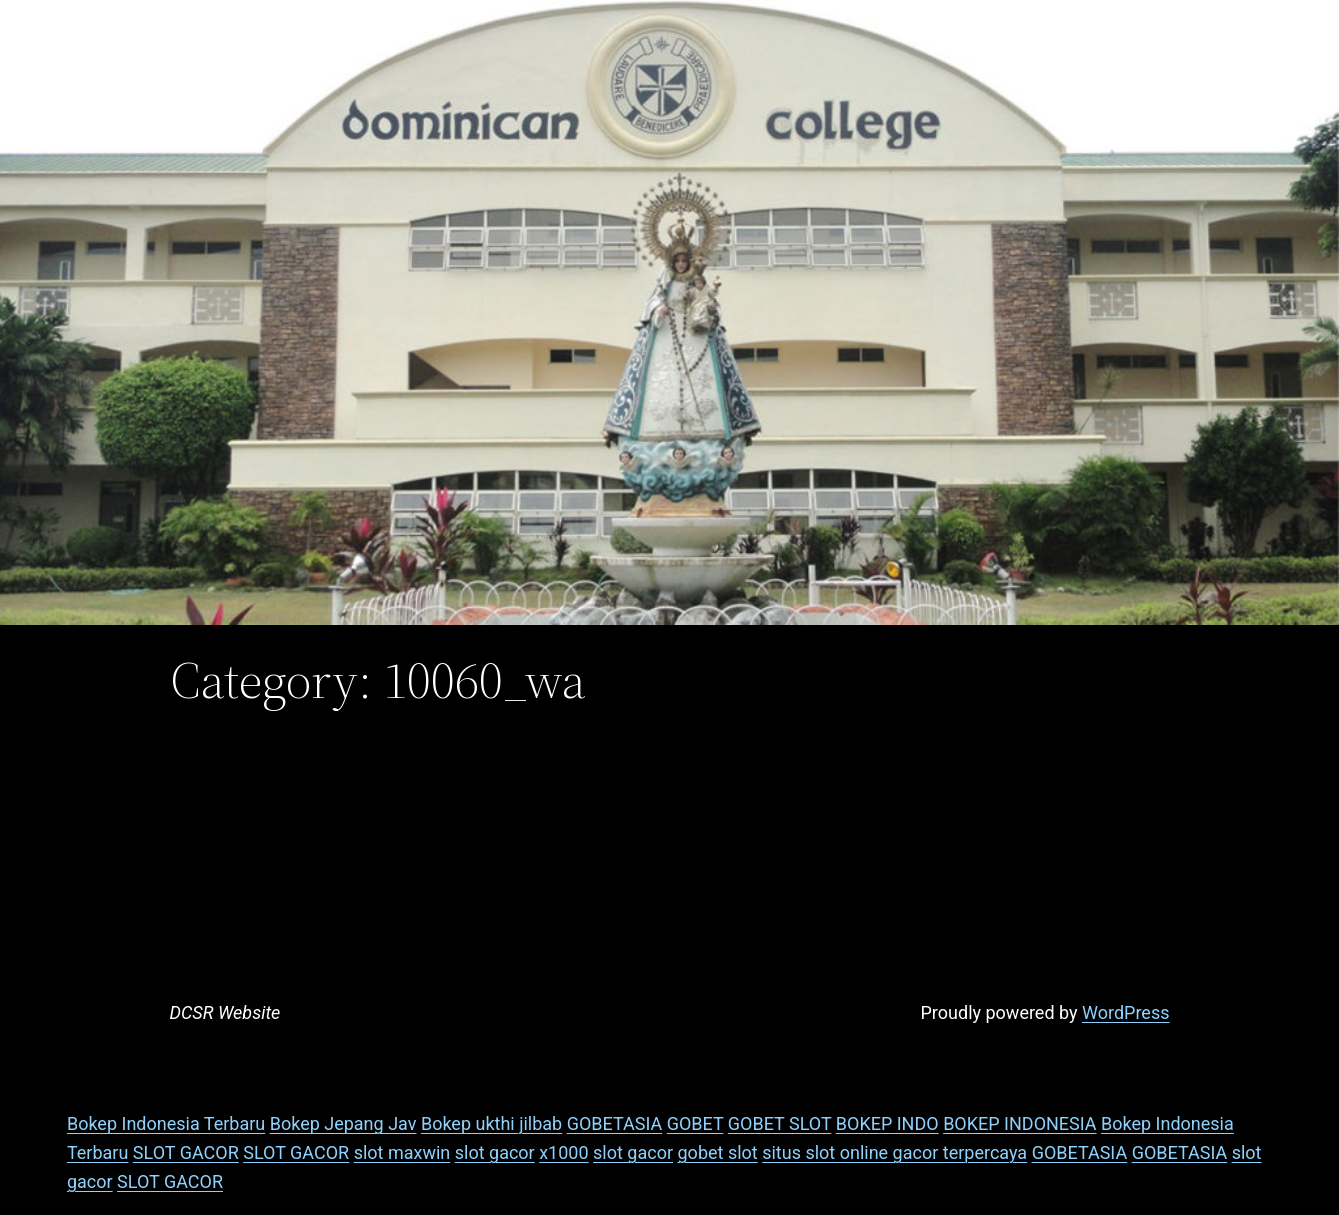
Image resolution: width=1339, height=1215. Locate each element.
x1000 (563, 1152)
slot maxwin (402, 1152)
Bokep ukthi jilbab (491, 1123)
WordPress (1125, 1012)
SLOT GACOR (186, 1152)
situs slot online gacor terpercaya (894, 1152)
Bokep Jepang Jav (343, 1123)
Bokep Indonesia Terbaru (166, 1123)
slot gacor (495, 1152)
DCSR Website (225, 1012)
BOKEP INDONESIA (1019, 1123)
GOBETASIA (615, 1123)
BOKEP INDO (887, 1123)
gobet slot (718, 1152)
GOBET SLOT (779, 1123)
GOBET (695, 1123)
